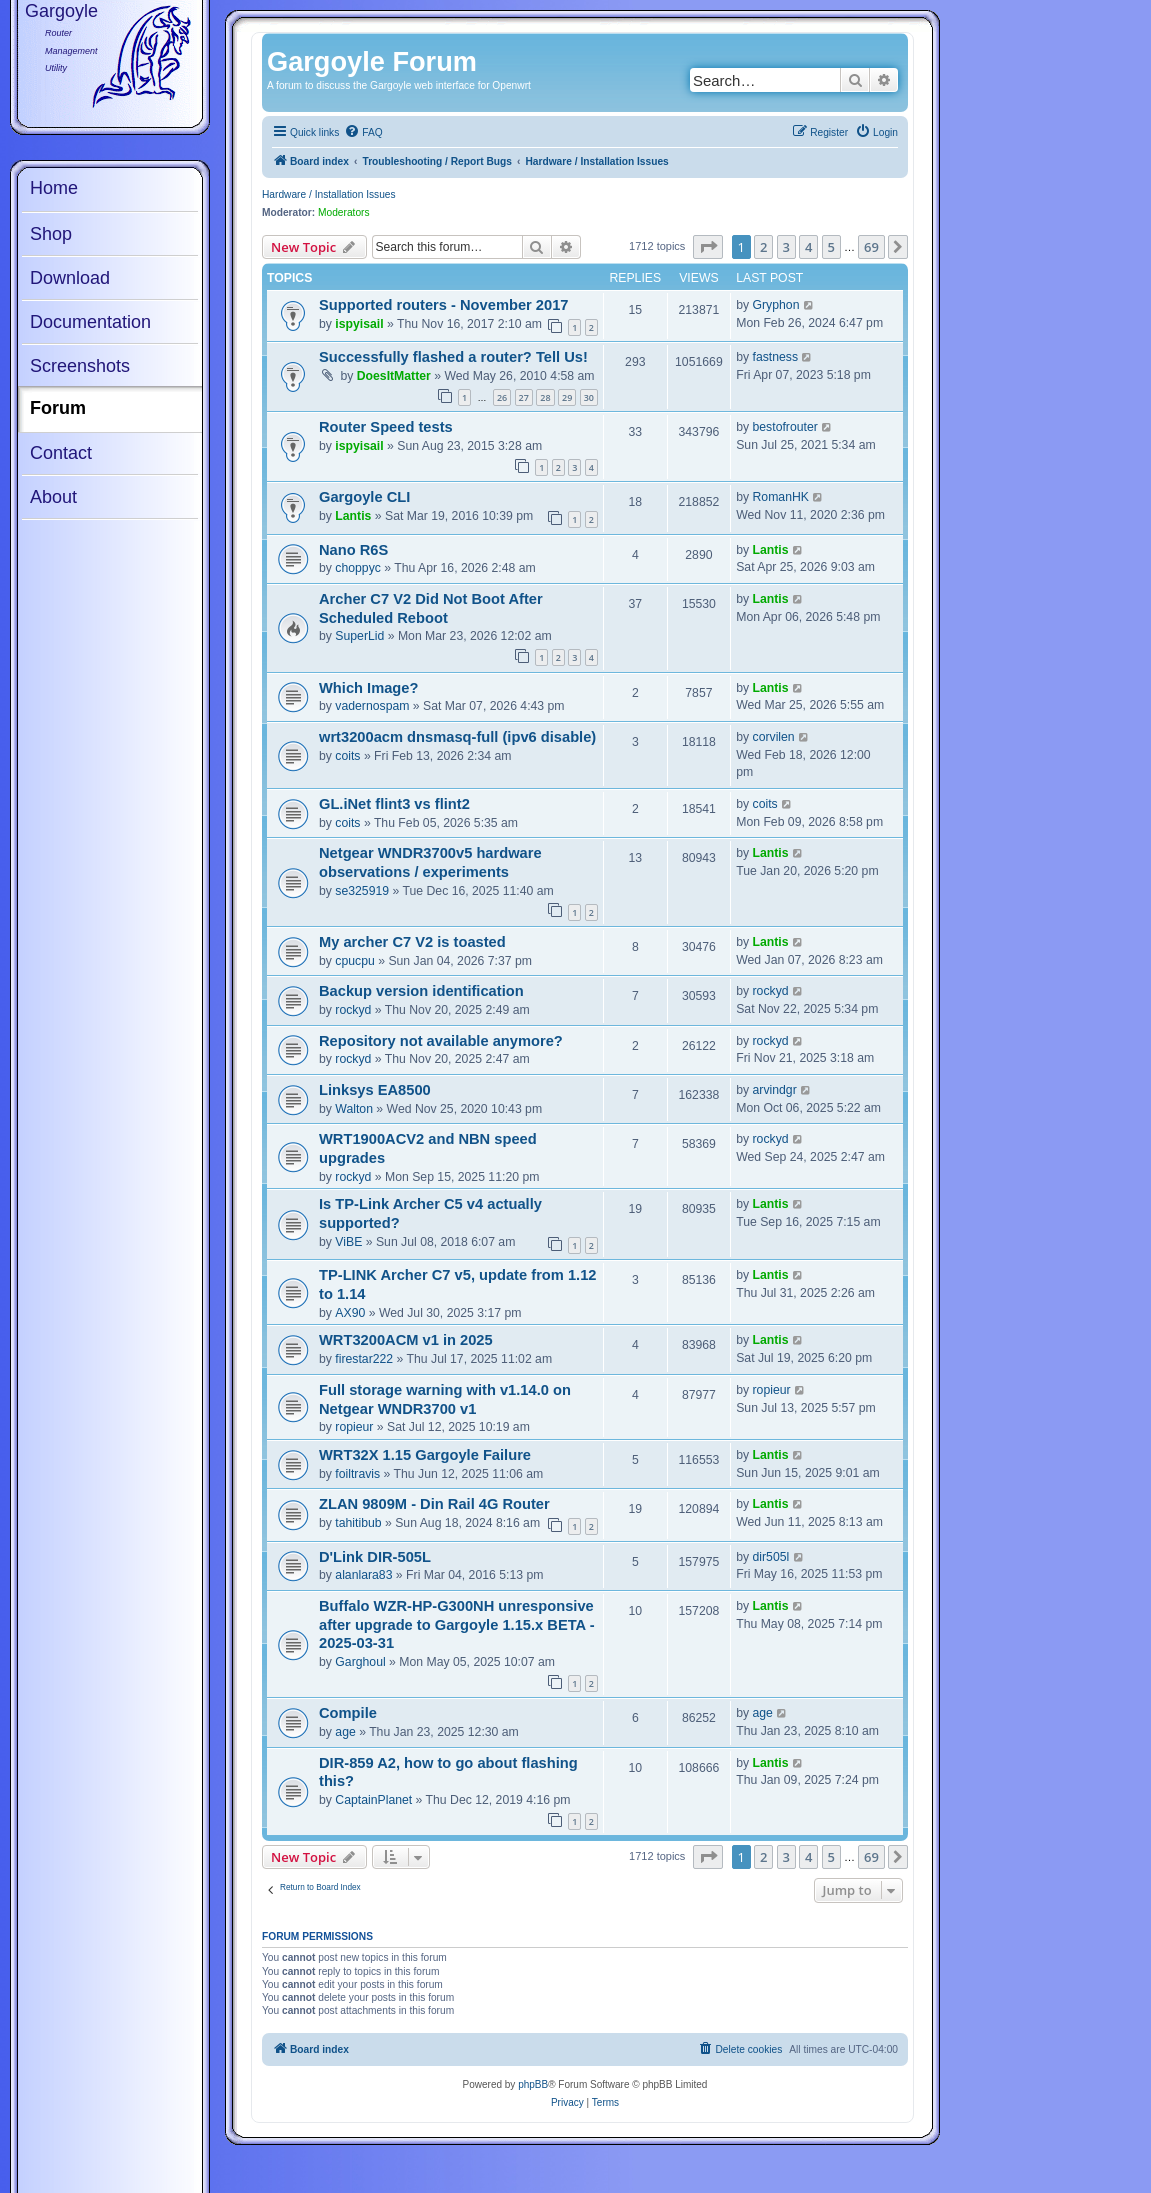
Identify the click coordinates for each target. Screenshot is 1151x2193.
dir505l (771, 1557)
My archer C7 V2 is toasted (412, 942)
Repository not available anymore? (441, 1041)
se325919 (362, 891)
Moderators (344, 212)
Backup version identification (421, 991)
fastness (776, 357)
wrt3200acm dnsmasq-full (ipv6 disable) (457, 737)
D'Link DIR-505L (375, 1557)
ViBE (348, 1242)
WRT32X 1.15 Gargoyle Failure (425, 1455)
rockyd (353, 1010)
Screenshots (80, 366)
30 (589, 397)
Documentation (90, 322)
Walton (354, 1109)
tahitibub (358, 1523)
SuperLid (359, 636)
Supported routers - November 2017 (444, 305)
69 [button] (871, 247)
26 (502, 397)
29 (567, 397)
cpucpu (354, 961)
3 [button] (786, 247)
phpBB (533, 2084)
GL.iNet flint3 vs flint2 (394, 804)
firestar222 (364, 1359)
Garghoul (360, 1662)
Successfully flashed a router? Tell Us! (453, 357)
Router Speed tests (386, 427)
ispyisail (359, 324)
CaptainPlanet (373, 1800)
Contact (61, 453)
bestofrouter (785, 427)
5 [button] (831, 247)
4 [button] (808, 247)
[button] (708, 247)
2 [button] (763, 247)
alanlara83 (363, 1575)
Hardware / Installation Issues (329, 194)
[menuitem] (363, 133)
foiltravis (357, 1474)
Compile (348, 1713)
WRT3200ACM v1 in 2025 (406, 1340)
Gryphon (776, 305)
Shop (51, 234)
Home (54, 188)
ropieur (354, 1427)
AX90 (350, 1313)
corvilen (774, 737)
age (345, 1732)
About (53, 497)
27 (524, 397)
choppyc (358, 568)
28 (545, 397)
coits (347, 756)
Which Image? (368, 688)
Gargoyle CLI (364, 497)
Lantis (353, 516)
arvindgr (775, 1090)
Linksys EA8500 (375, 1090)
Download (70, 278)
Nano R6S (353, 550)
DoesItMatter (394, 376)
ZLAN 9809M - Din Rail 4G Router (434, 1504)
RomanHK (781, 497)
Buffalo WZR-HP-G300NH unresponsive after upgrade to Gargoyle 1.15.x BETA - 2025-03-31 (457, 1624)
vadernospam (372, 706)
